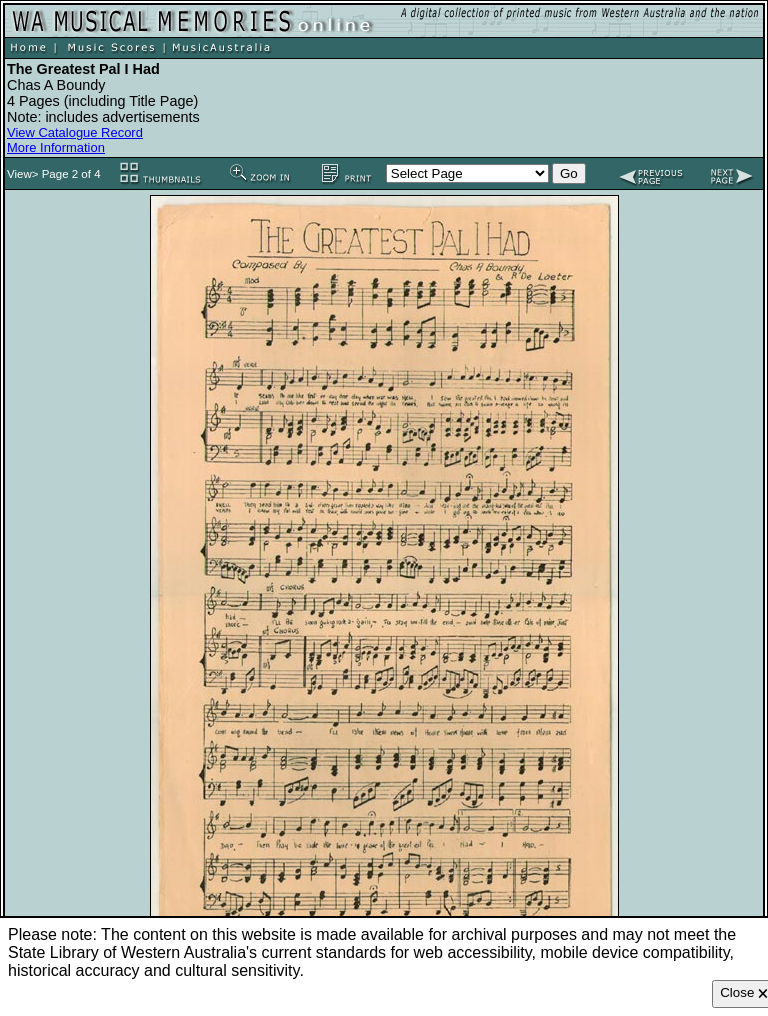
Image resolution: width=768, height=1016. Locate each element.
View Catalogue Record (75, 132)
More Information (56, 147)
